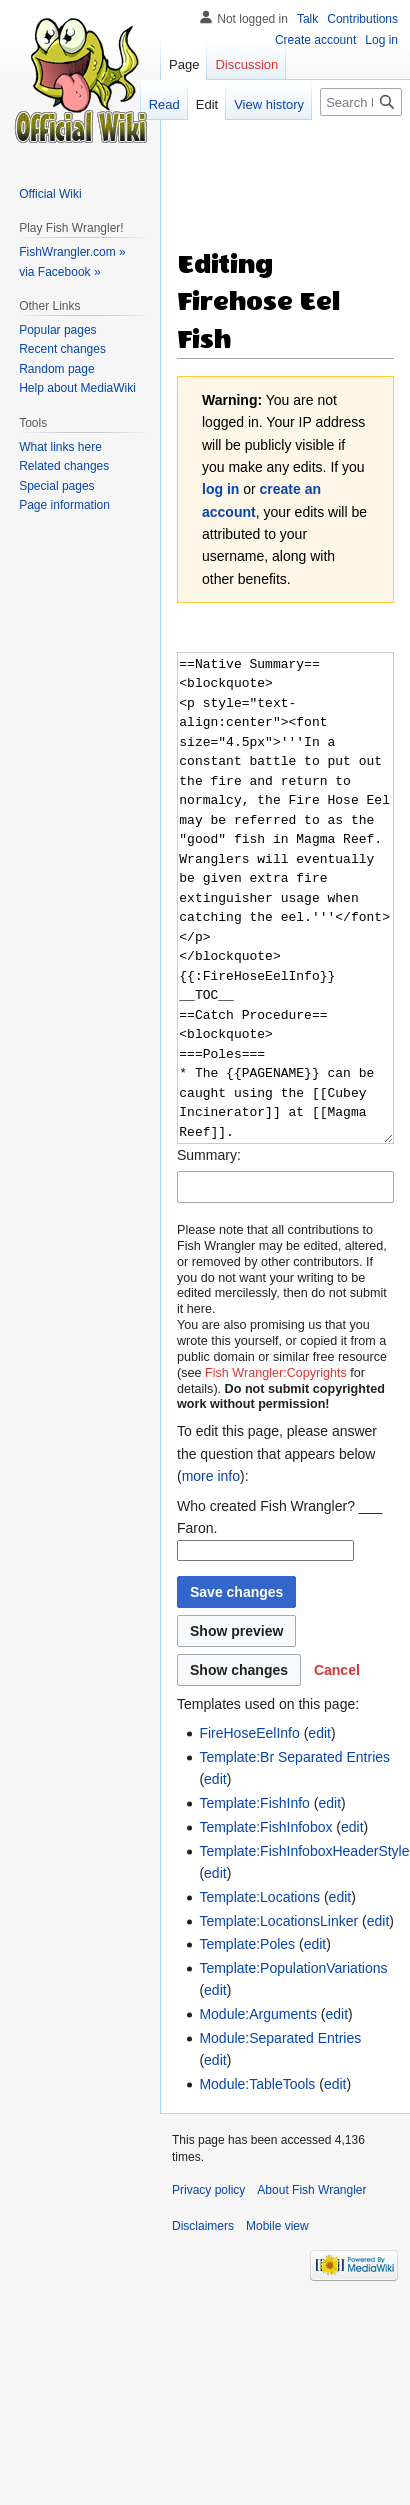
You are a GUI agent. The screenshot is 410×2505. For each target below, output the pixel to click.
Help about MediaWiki (77, 388)
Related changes (64, 466)
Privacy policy (208, 2190)
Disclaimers (203, 2226)
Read (164, 104)
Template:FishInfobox (265, 1827)
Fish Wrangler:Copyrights (276, 1373)
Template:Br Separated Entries (294, 1757)
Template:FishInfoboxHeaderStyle (304, 1851)
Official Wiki (50, 194)
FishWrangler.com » (72, 252)
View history (269, 104)
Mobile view (277, 2226)
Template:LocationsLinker (278, 1921)
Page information (64, 505)
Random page (56, 369)
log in (220, 489)
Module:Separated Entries (280, 2038)
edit (319, 1733)
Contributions (362, 19)
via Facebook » (59, 272)
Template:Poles (247, 1944)
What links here (60, 447)
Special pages (56, 486)
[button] (337, 1670)
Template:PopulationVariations (293, 1968)
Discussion (246, 64)
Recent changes (62, 349)
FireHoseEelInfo (249, 1733)
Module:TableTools (257, 2084)
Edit (207, 104)
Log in (381, 40)
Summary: (209, 1155)
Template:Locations (259, 1897)
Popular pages (57, 330)
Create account (315, 40)
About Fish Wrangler (311, 2190)
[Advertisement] (268, 171)
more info (211, 1476)
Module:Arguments (258, 2014)
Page (184, 64)
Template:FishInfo (254, 1803)
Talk (307, 19)
